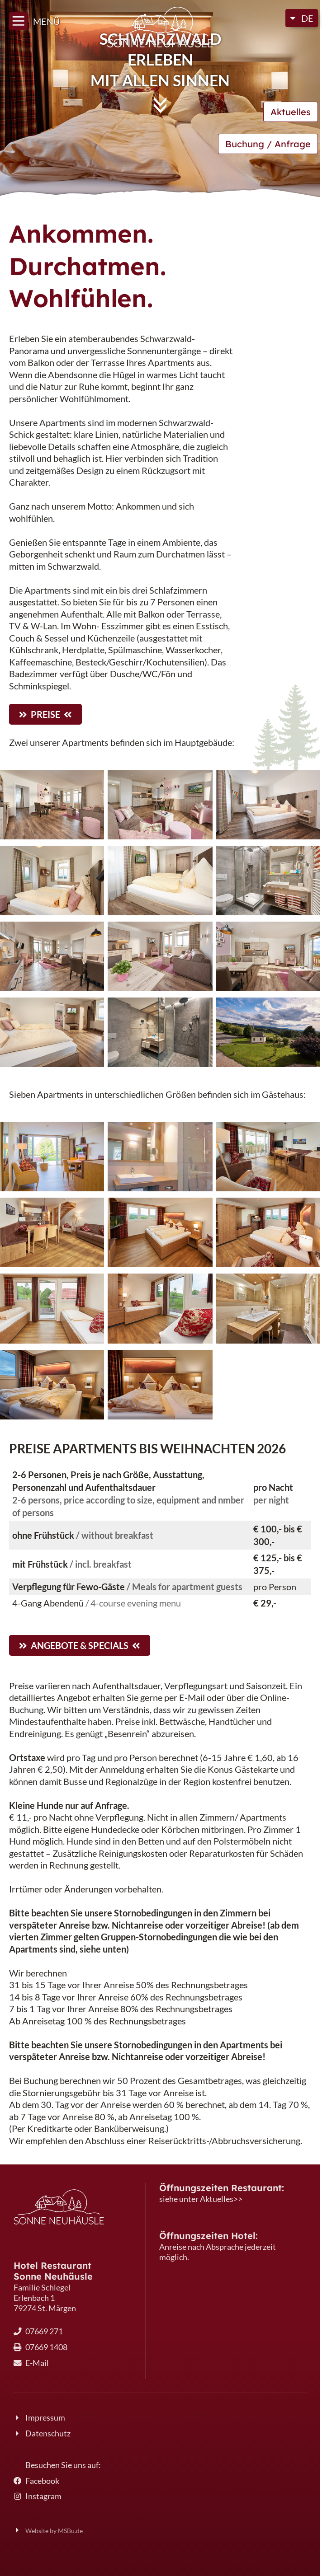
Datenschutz (48, 2433)
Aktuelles (290, 111)
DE (307, 18)
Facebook (42, 2481)
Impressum (45, 2417)
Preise (45, 714)
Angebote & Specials (79, 1645)
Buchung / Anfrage (268, 144)
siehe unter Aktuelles (196, 2199)
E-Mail (37, 2363)
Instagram (43, 2496)
